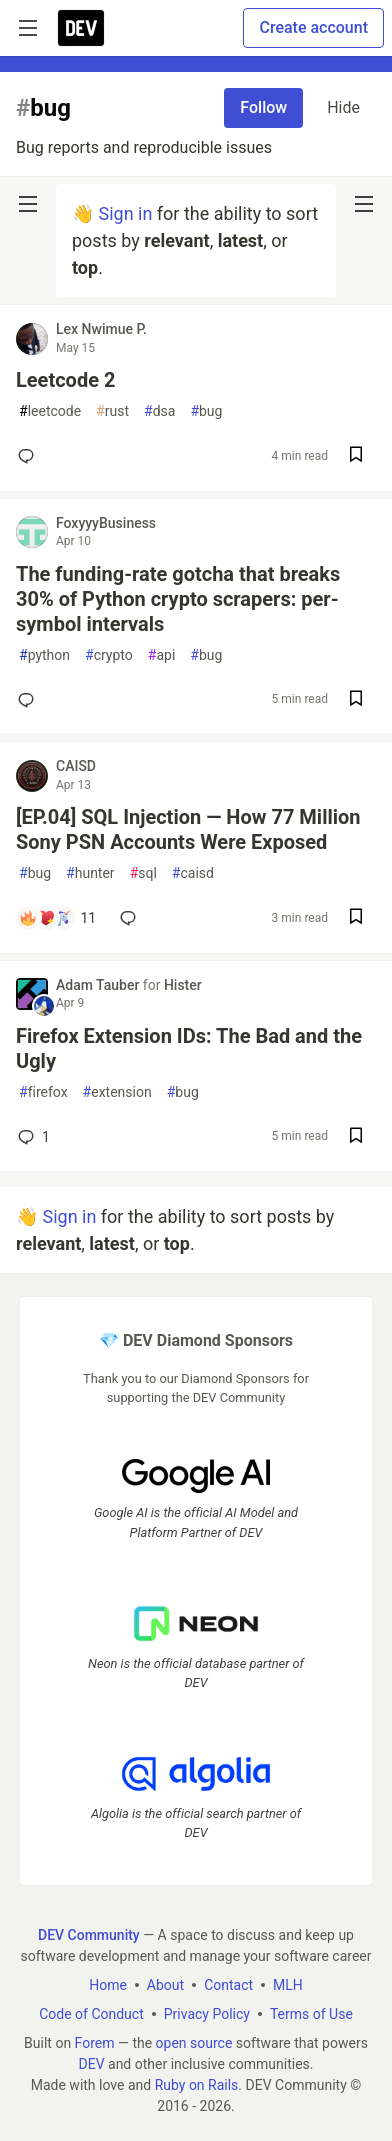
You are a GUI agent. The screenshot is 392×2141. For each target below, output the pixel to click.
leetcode (50, 411)
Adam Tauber (99, 985)
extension (117, 1092)
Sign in (125, 213)
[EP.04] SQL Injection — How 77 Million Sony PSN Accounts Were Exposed (188, 829)
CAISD (76, 766)
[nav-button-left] (28, 204)
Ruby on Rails (197, 2085)
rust (112, 411)
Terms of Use (311, 2014)
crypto (109, 655)
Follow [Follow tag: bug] (263, 107)
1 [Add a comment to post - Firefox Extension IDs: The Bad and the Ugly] (32, 1137)
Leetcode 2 (65, 380)
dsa (159, 411)
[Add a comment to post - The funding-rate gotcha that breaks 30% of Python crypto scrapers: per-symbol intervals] (30, 700)
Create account (313, 27)
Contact (228, 1985)
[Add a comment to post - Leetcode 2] (30, 456)
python (44, 655)
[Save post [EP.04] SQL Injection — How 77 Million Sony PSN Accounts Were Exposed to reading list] (356, 918)
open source (194, 2043)
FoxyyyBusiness (106, 523)
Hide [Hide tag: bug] (343, 107)
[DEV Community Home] (81, 28)
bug (206, 411)
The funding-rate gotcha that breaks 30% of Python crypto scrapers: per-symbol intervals (178, 599)
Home (108, 1985)
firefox (43, 1092)
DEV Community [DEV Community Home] (89, 1935)
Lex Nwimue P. (101, 329)
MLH (288, 1985)
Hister (183, 985)
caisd (193, 873)
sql (143, 873)
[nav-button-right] (364, 204)
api (162, 655)
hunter (90, 873)
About (165, 1985)
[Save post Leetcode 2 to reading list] (356, 456)
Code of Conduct (91, 2014)
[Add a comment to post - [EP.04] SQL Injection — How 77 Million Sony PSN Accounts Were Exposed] (57, 918)
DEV (91, 2064)
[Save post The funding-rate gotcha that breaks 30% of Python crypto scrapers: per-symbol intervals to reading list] (356, 700)
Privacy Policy (207, 2014)
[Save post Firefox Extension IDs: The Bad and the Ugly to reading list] (356, 1137)
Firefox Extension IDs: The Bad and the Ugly (189, 1048)
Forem (95, 2043)
